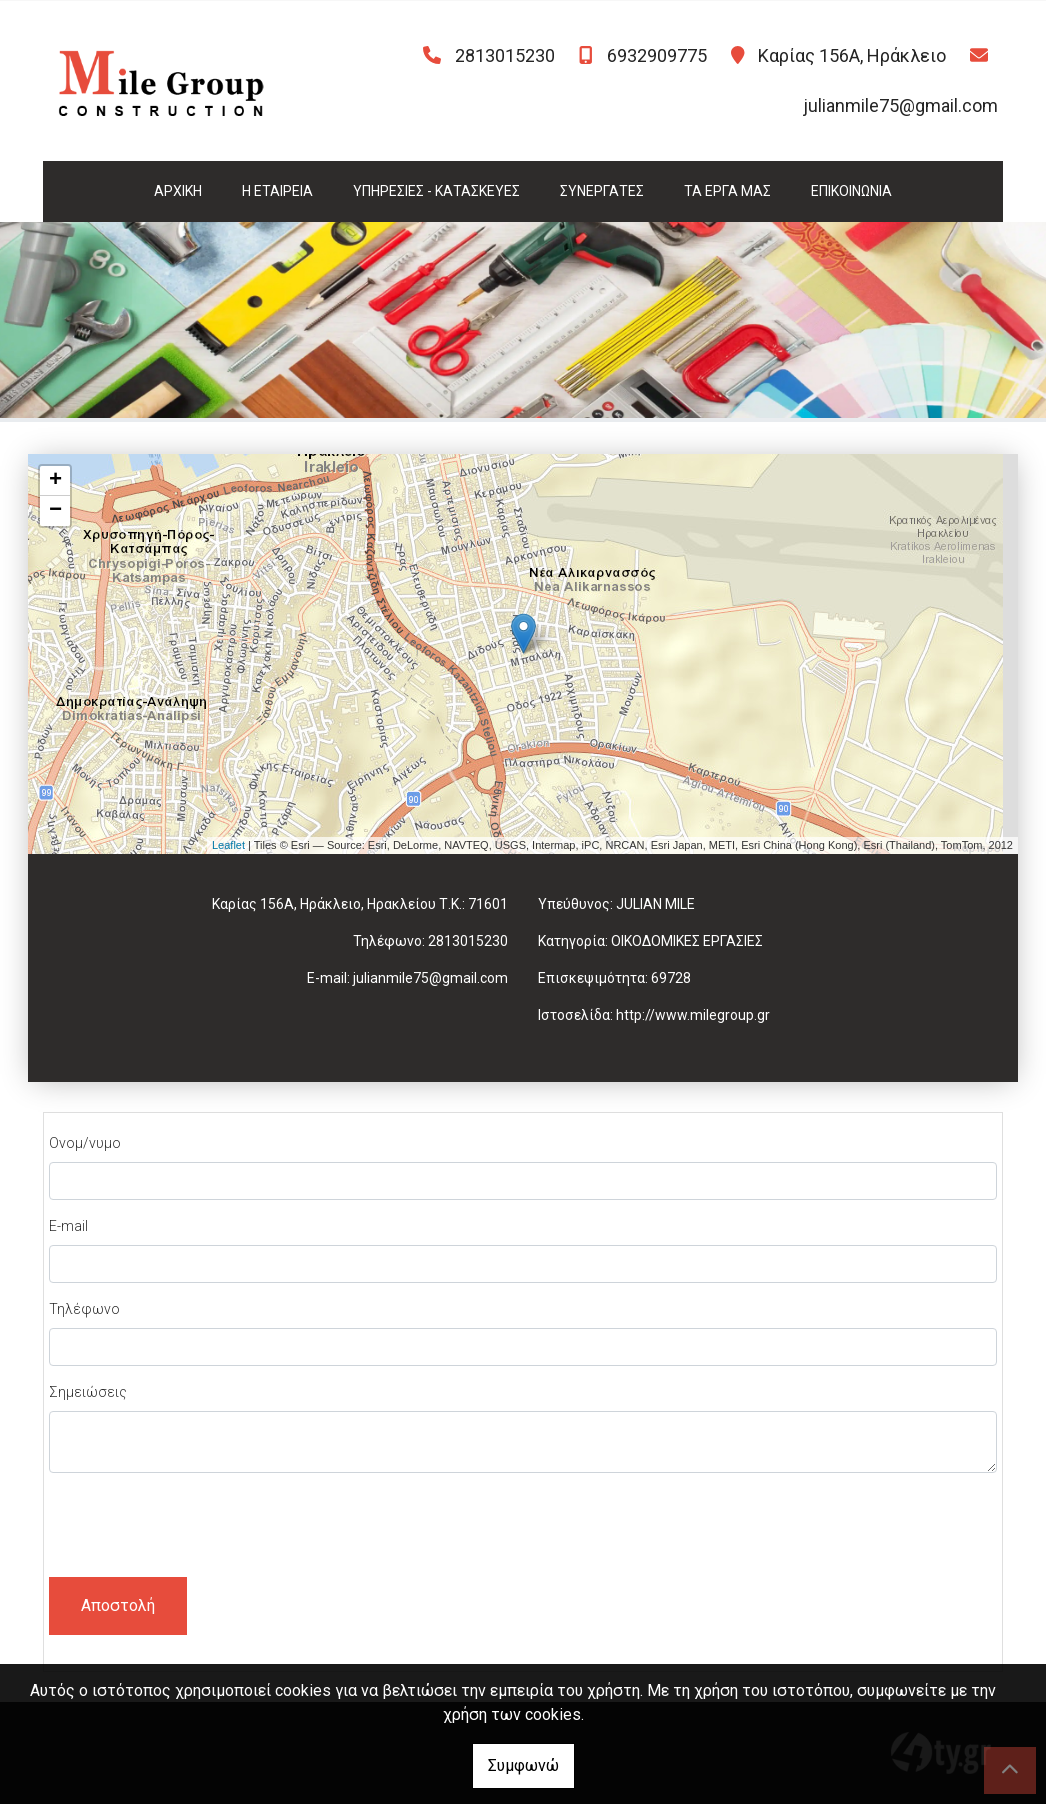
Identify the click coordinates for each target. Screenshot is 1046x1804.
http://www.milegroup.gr (693, 1015)
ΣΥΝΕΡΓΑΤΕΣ (602, 191)
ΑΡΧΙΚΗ (178, 191)
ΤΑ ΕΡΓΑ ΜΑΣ (727, 191)
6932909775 (657, 55)
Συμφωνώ (523, 1765)
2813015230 (505, 55)
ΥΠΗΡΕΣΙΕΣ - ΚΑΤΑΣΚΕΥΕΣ (436, 191)
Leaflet (228, 845)
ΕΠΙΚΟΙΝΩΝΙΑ (851, 191)
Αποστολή (118, 1605)
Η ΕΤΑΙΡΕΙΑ (277, 191)
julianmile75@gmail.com (900, 105)
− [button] (55, 511)
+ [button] (55, 481)
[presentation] (201, 1528)
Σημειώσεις (88, 1392)
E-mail (68, 1226)
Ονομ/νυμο (85, 1143)
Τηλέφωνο (84, 1309)
